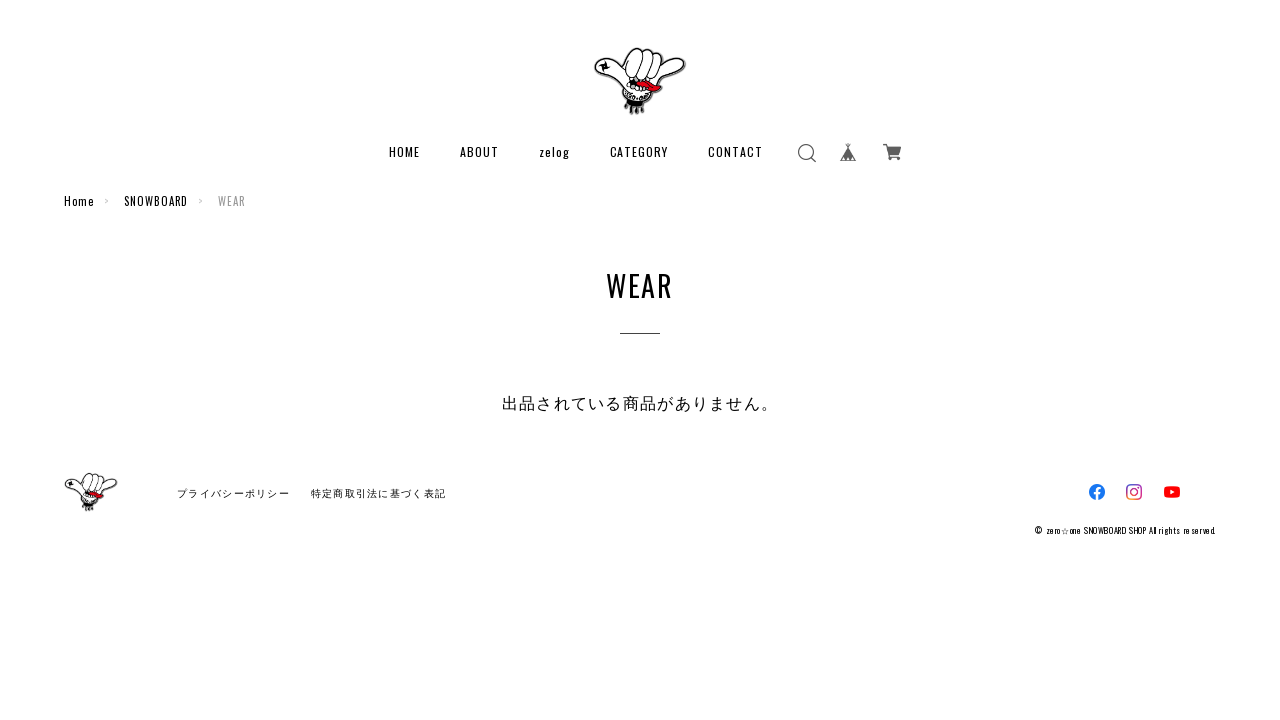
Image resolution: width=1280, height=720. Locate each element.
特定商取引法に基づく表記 (378, 493)
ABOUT (479, 151)
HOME (404, 151)
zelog (554, 151)
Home (79, 201)
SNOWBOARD (156, 201)
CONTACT (735, 151)
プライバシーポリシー (233, 493)
